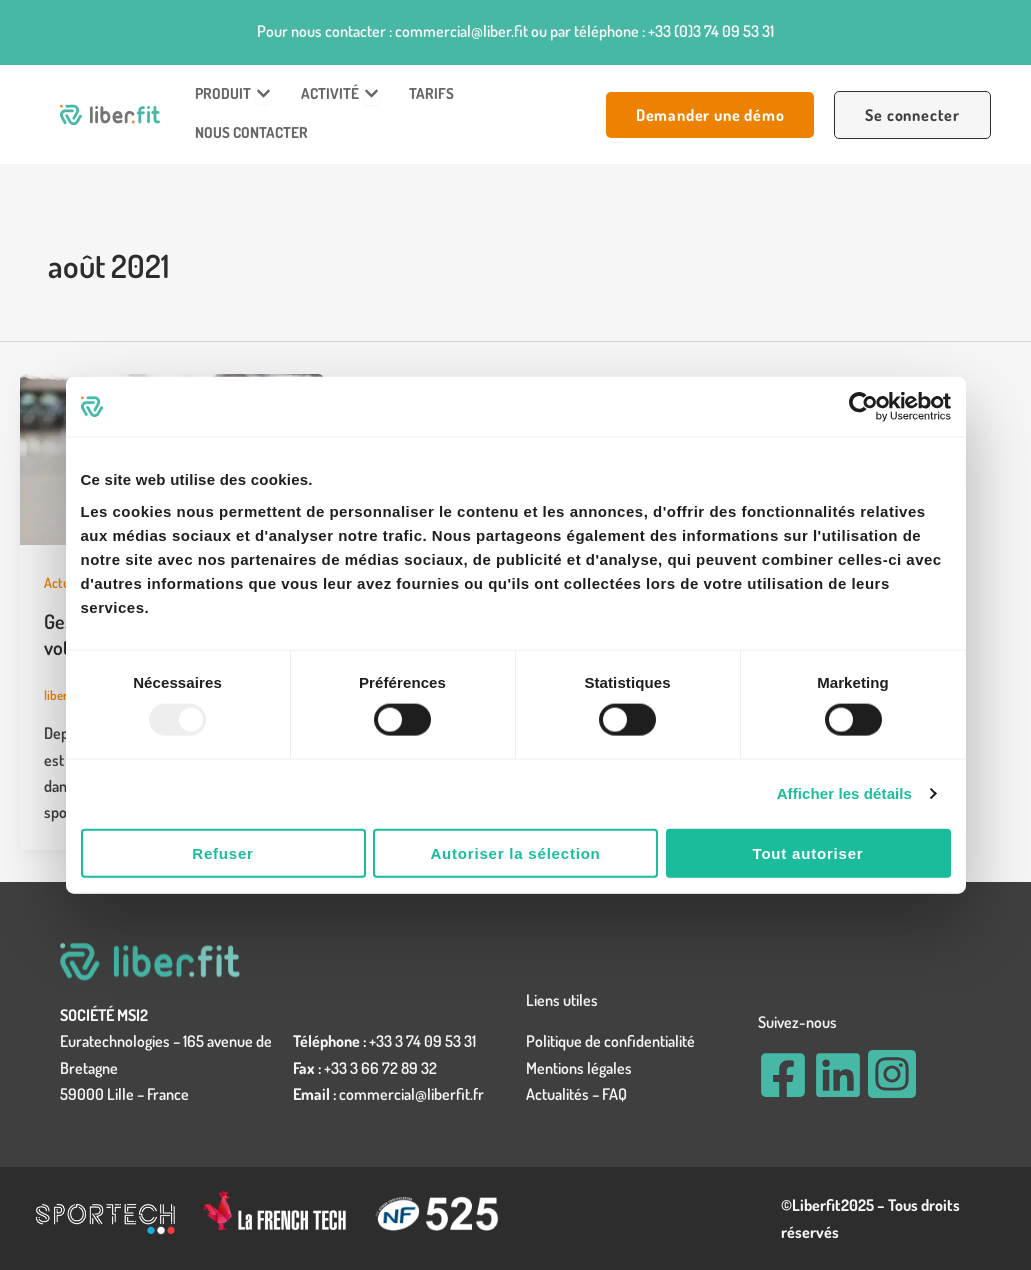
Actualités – (564, 1094)
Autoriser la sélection (515, 852)
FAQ (614, 1094)
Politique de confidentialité (610, 1041)
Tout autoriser (808, 852)
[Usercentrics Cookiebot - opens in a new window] (863, 407)
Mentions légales (579, 1068)
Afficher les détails (844, 793)
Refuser (222, 852)
